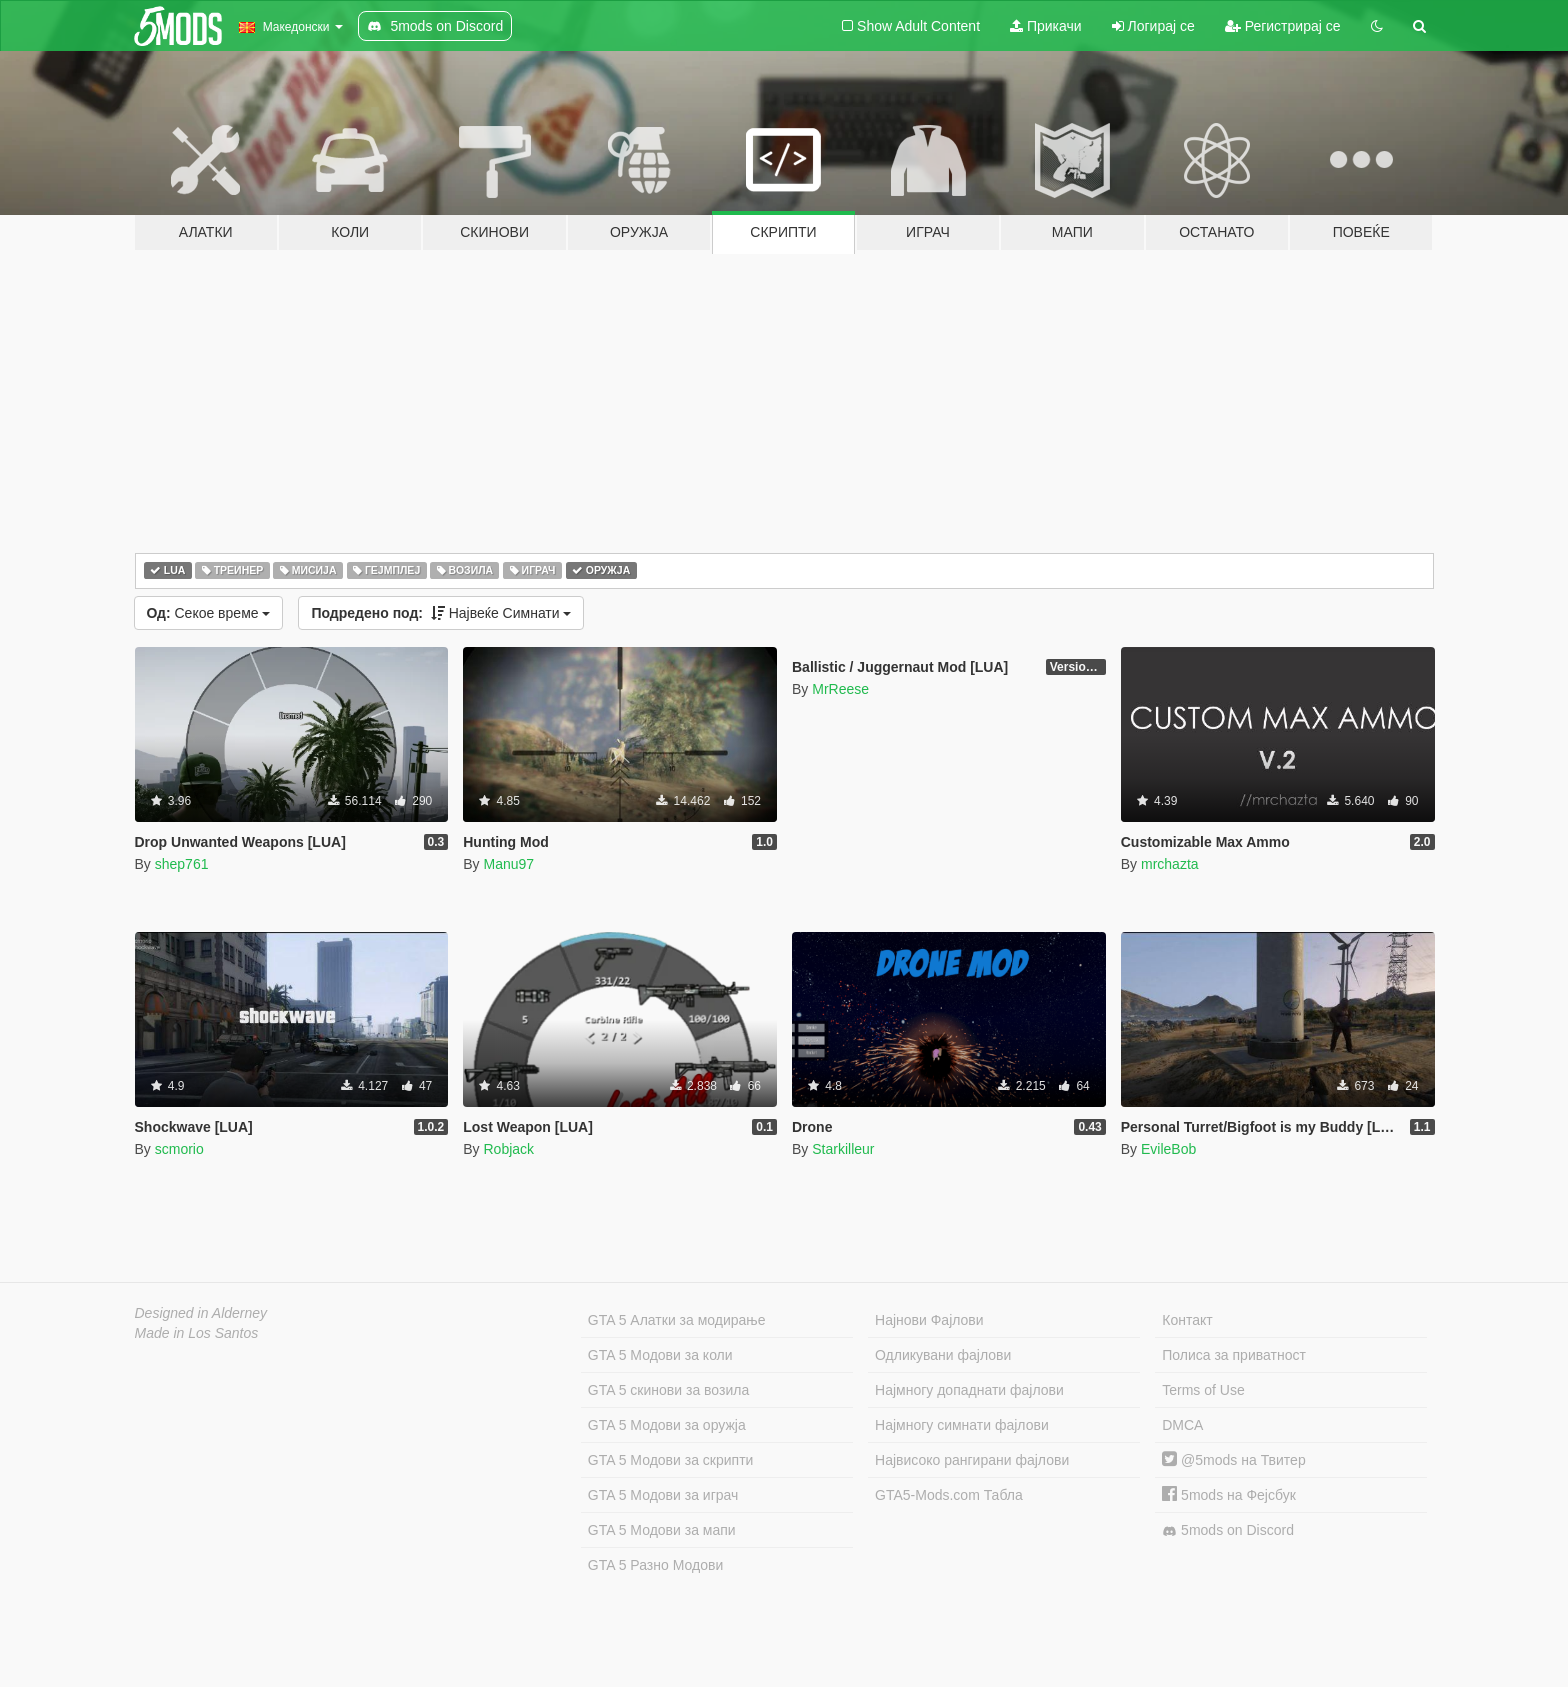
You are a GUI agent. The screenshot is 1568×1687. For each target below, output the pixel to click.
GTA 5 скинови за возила (668, 1390)
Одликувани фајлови (943, 1355)
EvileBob (1168, 1149)
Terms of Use (1203, 1390)
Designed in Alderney (201, 1313)
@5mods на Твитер (1233, 1460)
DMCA (1182, 1425)
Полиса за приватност (1234, 1355)
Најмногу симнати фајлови (962, 1425)
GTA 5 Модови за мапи (662, 1530)
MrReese (840, 689)
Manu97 (508, 864)
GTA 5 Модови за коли (660, 1355)
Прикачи (1046, 26)
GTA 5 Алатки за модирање (677, 1320)
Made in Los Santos (197, 1333)
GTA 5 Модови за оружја (667, 1425)
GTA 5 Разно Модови (655, 1565)
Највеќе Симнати (441, 613)
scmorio (179, 1149)
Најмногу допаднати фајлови (969, 1390)
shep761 (182, 864)
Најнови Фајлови (929, 1320)
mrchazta (1170, 864)
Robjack (508, 1149)
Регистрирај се (1283, 26)
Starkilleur (843, 1149)
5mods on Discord (1228, 1530)
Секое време (209, 613)
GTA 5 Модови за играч (663, 1495)
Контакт (1187, 1320)
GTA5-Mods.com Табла (949, 1495)
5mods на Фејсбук (1229, 1495)
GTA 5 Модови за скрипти (671, 1460)
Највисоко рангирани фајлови (972, 1460)
